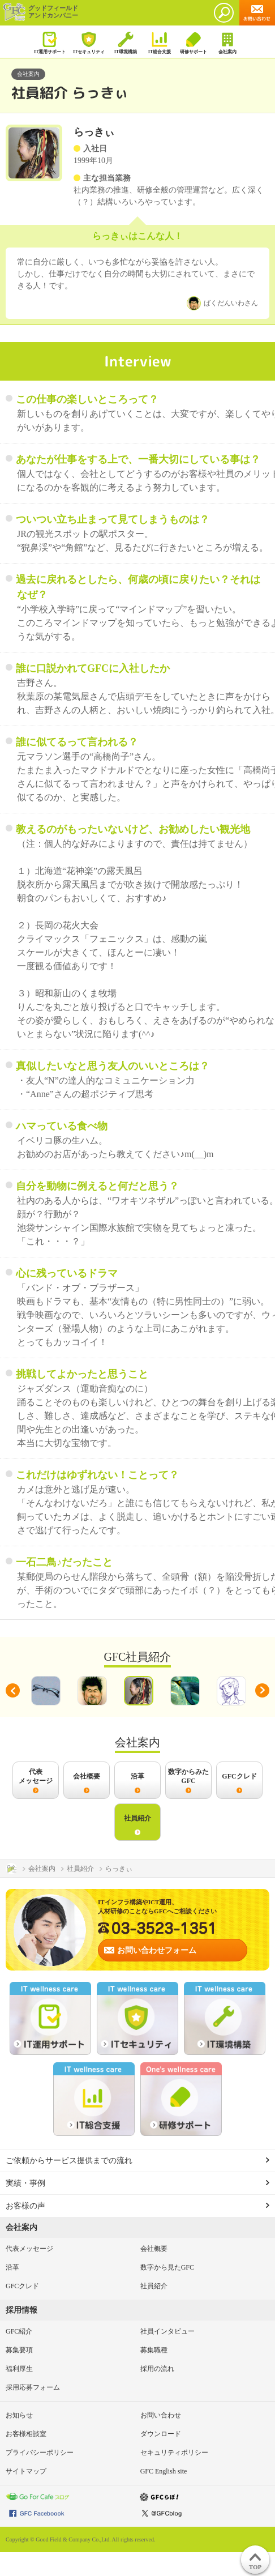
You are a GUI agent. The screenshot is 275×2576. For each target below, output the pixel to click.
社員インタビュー (167, 2331)
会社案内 (227, 43)
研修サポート (193, 43)
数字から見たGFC (167, 2267)
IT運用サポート (50, 43)
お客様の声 (25, 2206)
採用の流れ (157, 2369)
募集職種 (153, 2350)
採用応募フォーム (33, 2387)
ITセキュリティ (89, 43)
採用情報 (21, 2310)
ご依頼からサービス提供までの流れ (69, 2160)
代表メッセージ (29, 2249)
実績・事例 (25, 2183)
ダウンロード (160, 2434)
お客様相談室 (26, 2434)
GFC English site (163, 2471)
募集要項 (19, 2350)
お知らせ (19, 2415)
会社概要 (153, 2249)
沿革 (12, 2267)
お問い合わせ (160, 2415)
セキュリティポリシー (174, 2452)
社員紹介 (153, 2286)
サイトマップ (26, 2471)
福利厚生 (19, 2369)
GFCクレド (22, 2286)
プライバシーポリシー (40, 2452)
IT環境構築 (125, 43)
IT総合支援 (159, 43)
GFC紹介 (19, 2331)
